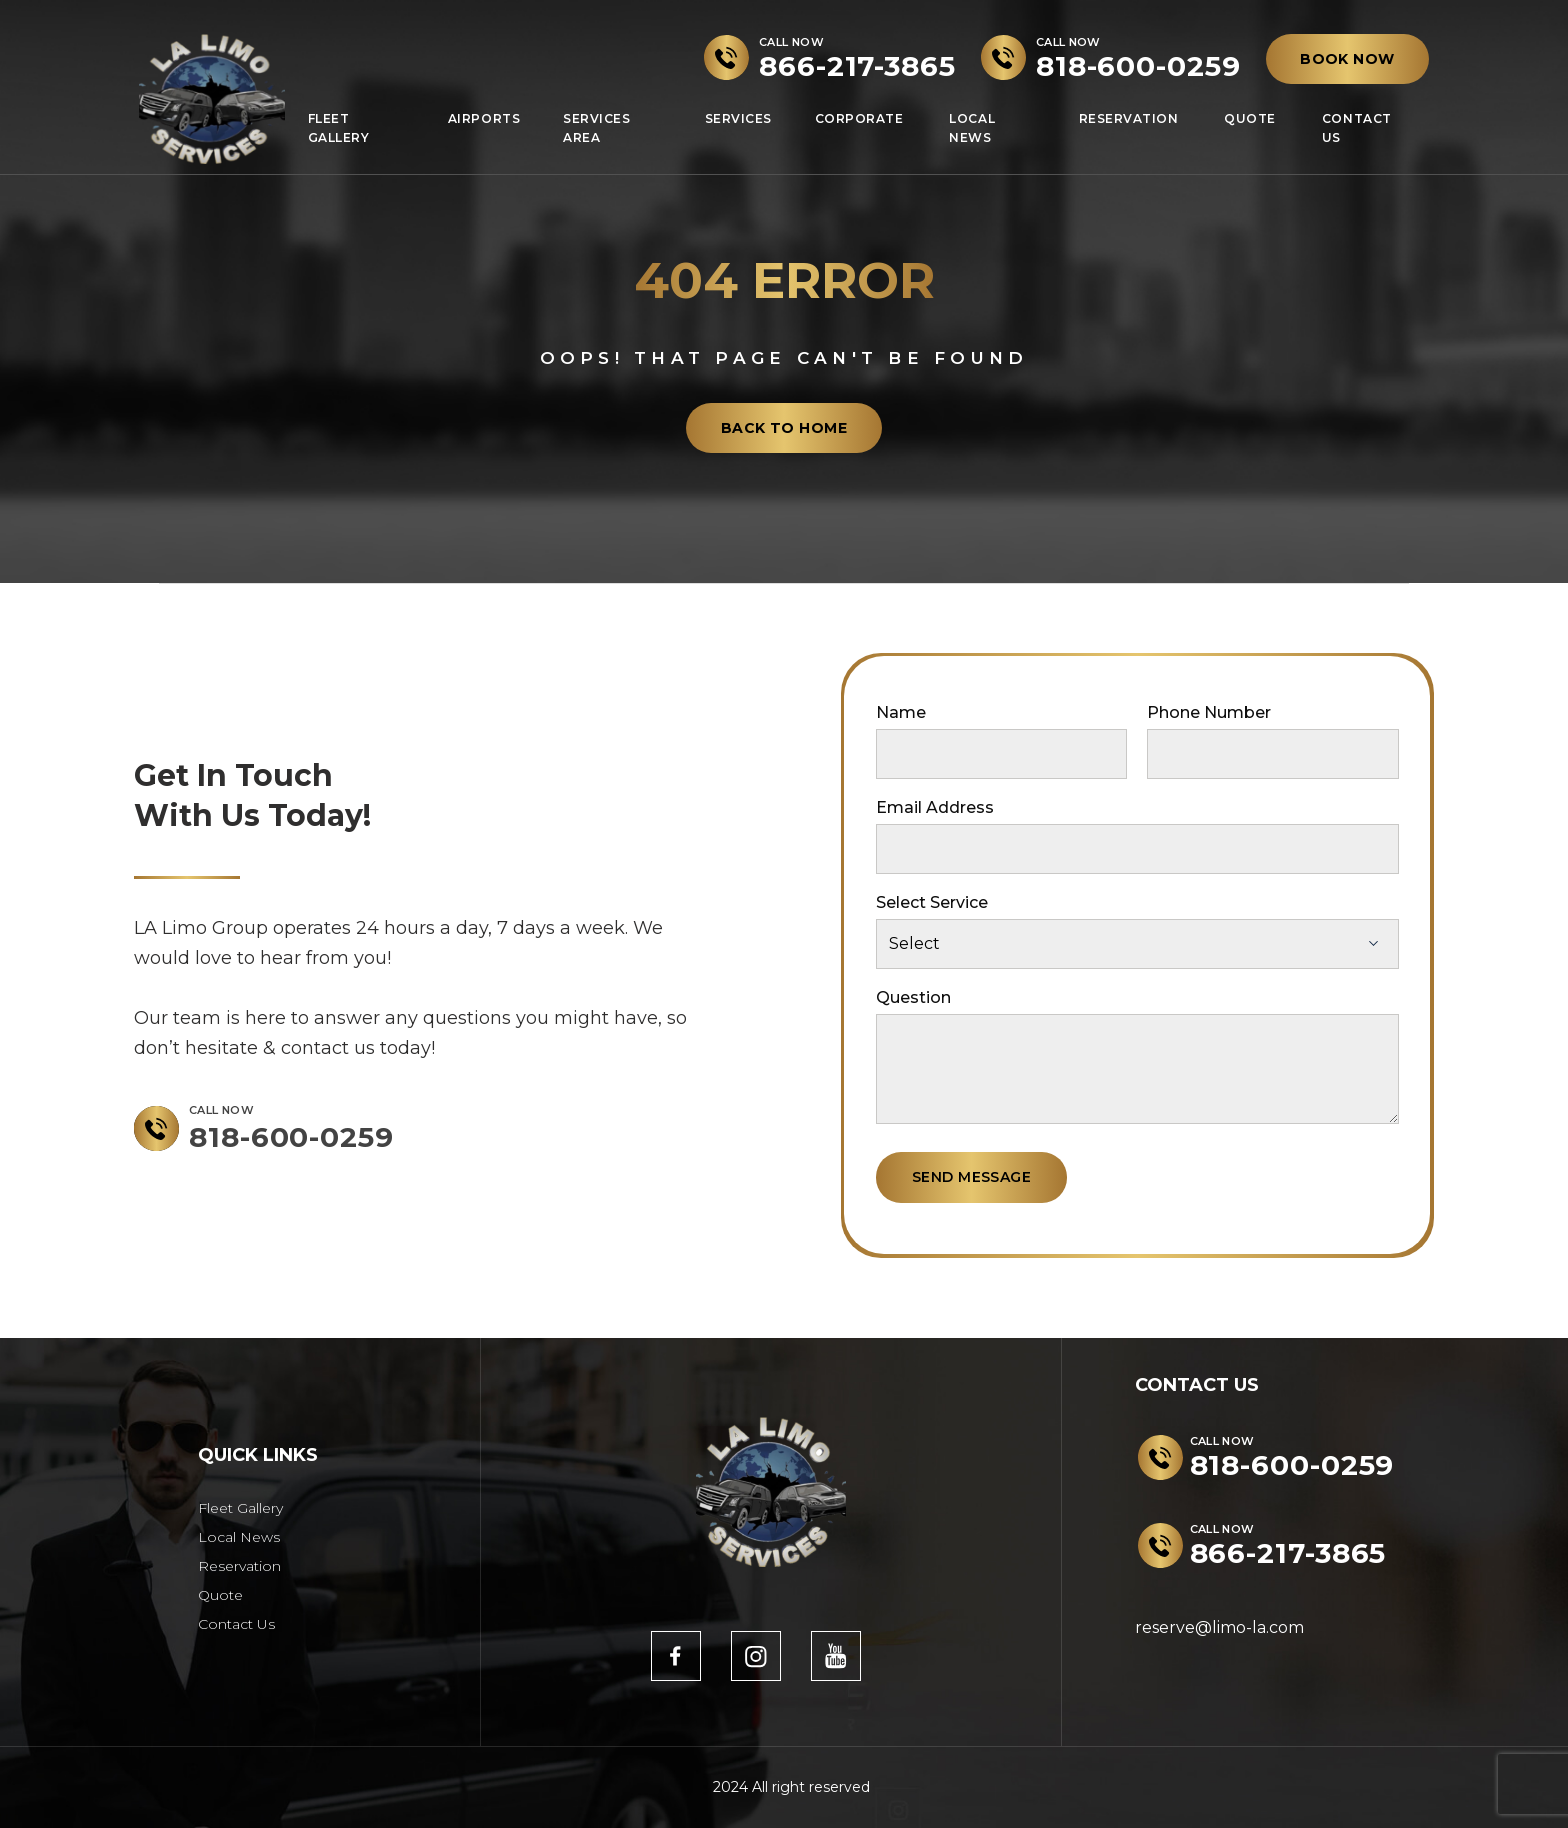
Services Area (596, 128)
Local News (972, 128)
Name (901, 712)
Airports (484, 118)
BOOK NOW (1347, 59)
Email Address (935, 807)
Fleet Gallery (339, 128)
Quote (1250, 118)
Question (913, 997)
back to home (784, 428)
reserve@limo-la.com (1219, 1627)
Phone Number (1209, 712)
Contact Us (1357, 128)
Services (738, 118)
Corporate (859, 118)
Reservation (1129, 118)
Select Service (932, 902)
